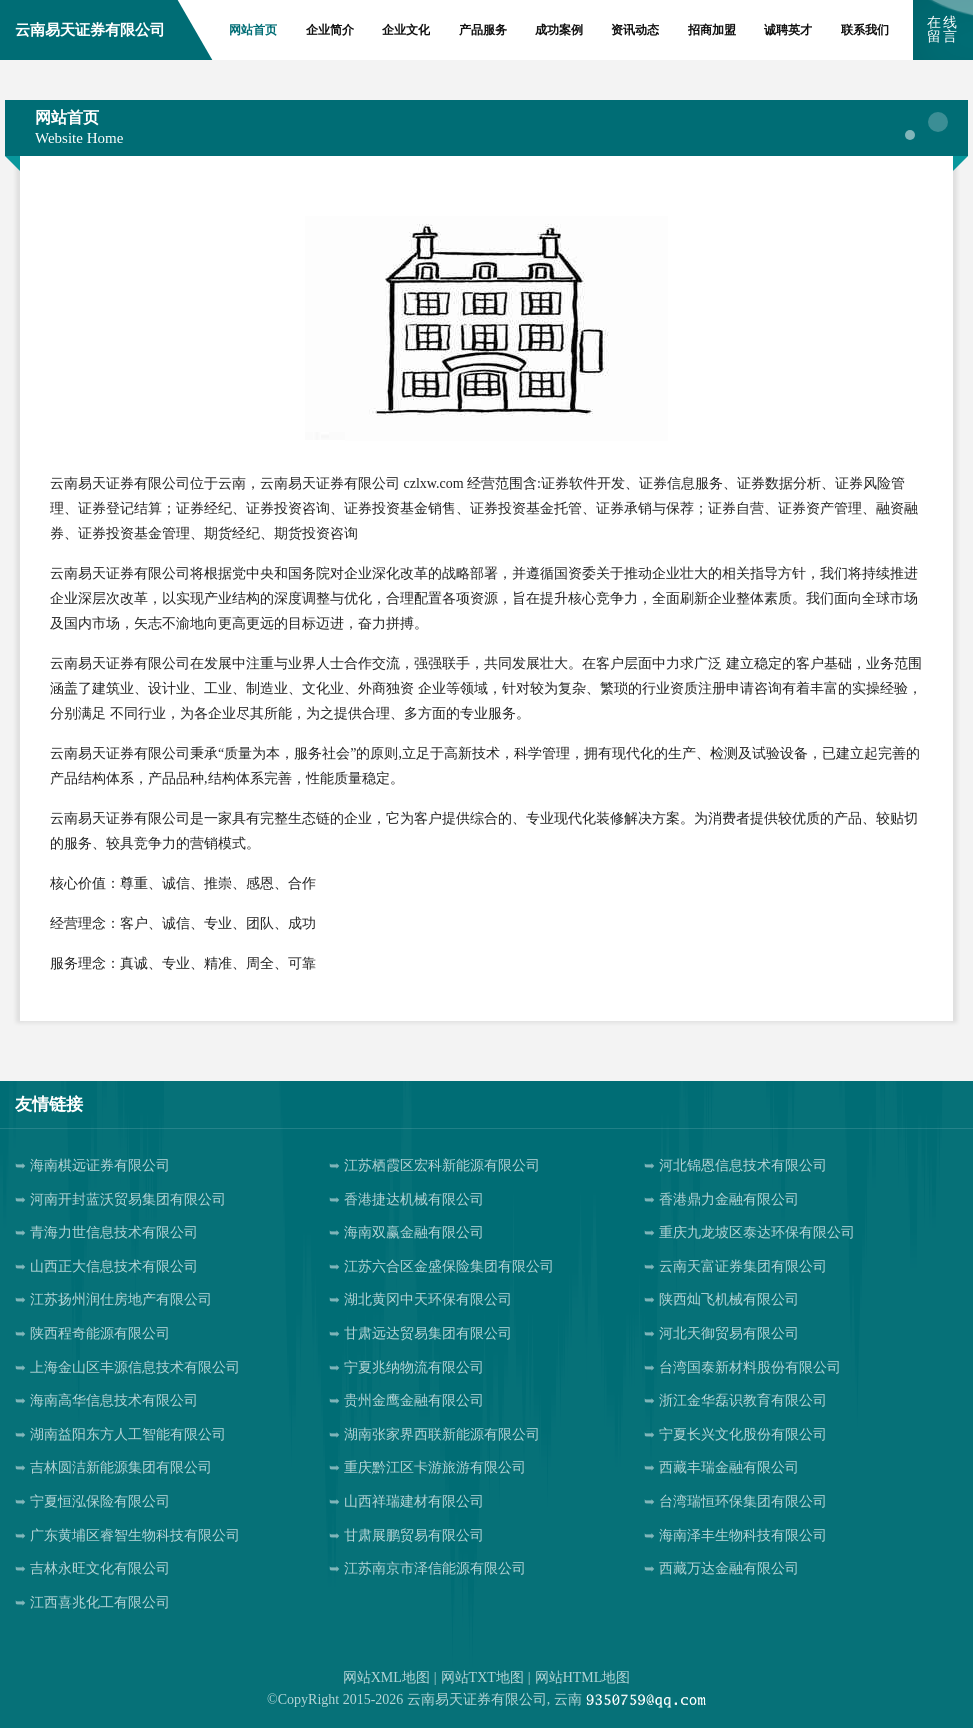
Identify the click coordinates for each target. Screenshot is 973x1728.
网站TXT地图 (482, 1677)
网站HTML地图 (583, 1677)
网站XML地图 (386, 1677)
